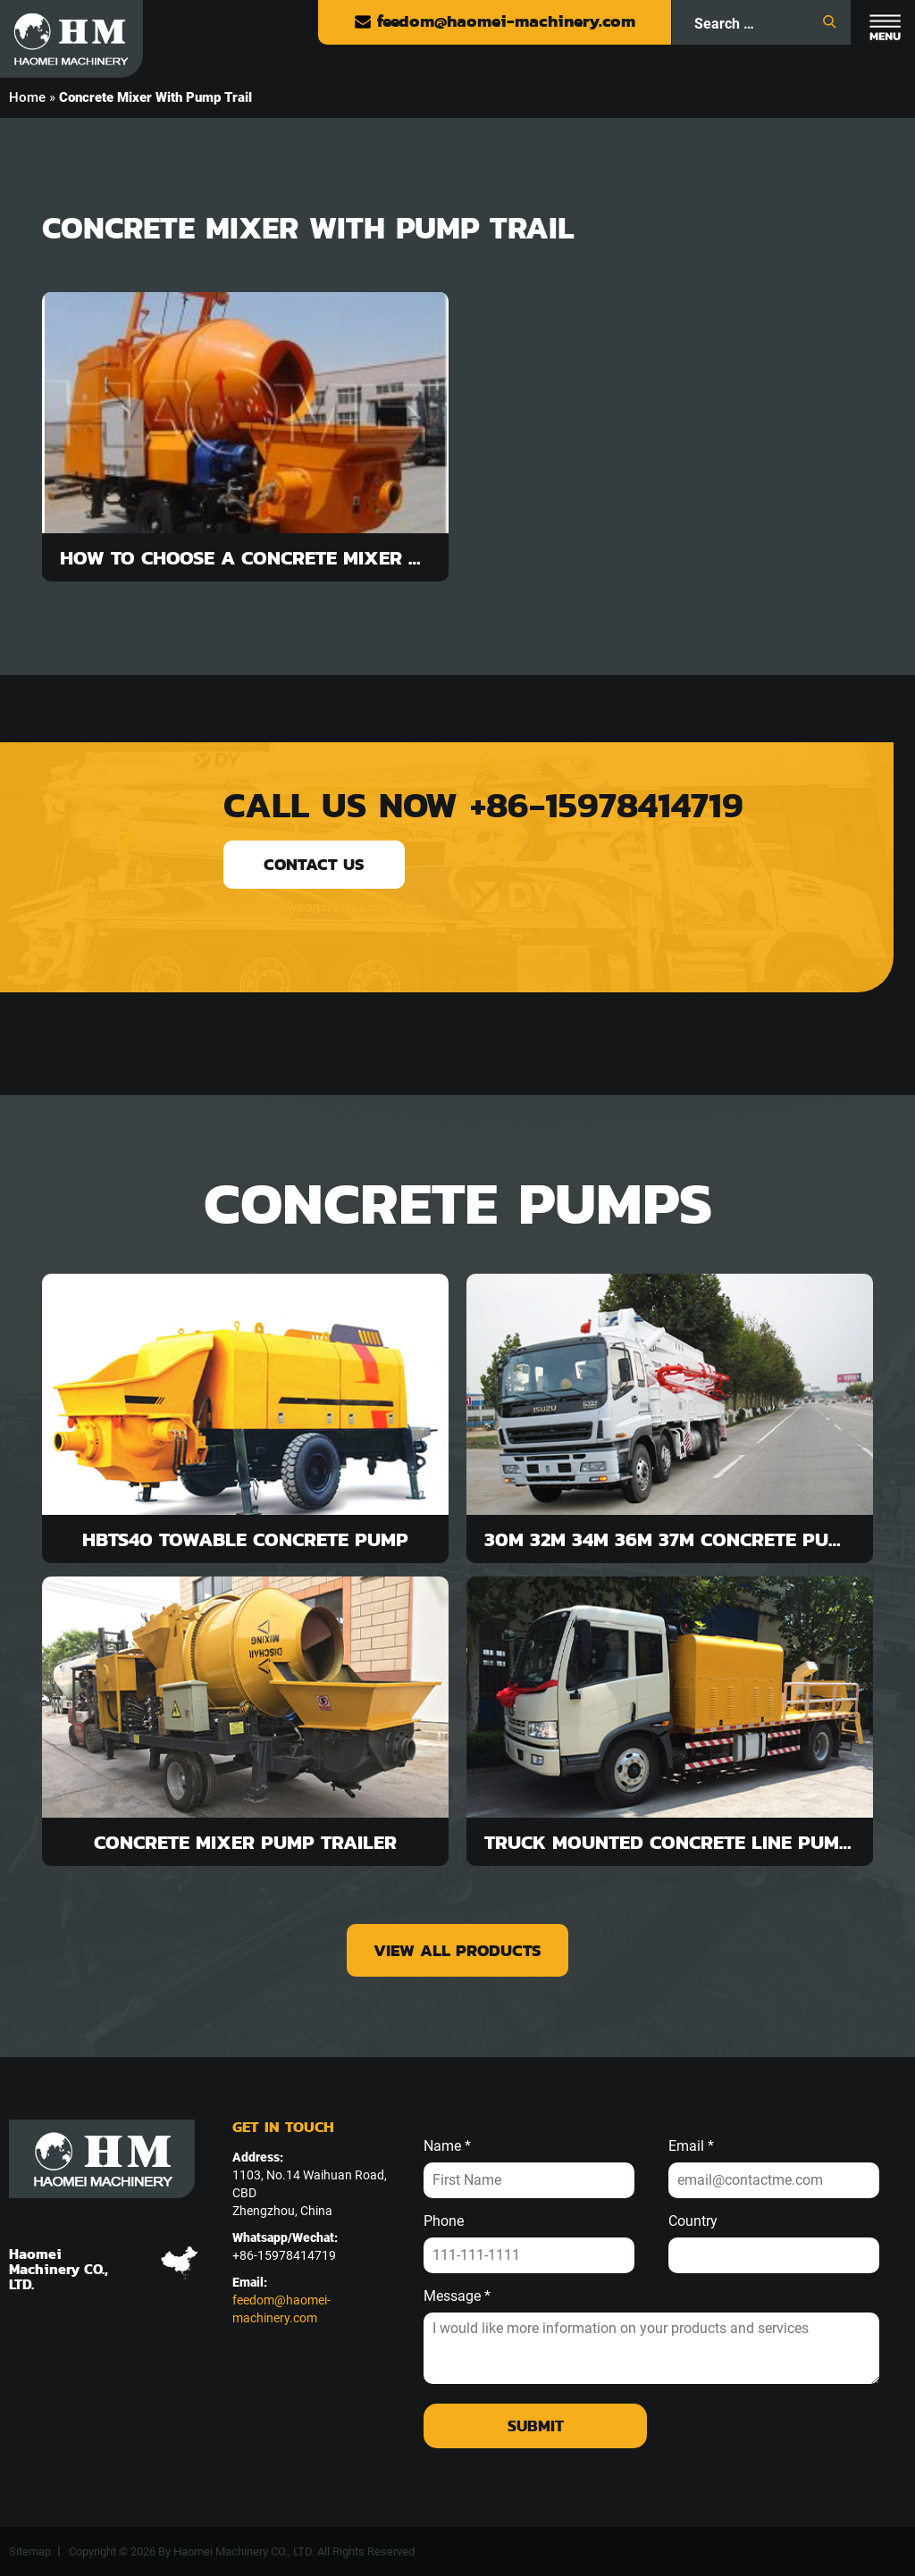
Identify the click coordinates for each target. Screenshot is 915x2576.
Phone (444, 2221)
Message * (457, 2296)
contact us (314, 864)
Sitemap (30, 2551)
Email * (691, 2146)
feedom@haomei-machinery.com (494, 21)
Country (693, 2221)
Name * (447, 2146)
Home (27, 97)
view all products (457, 1950)
